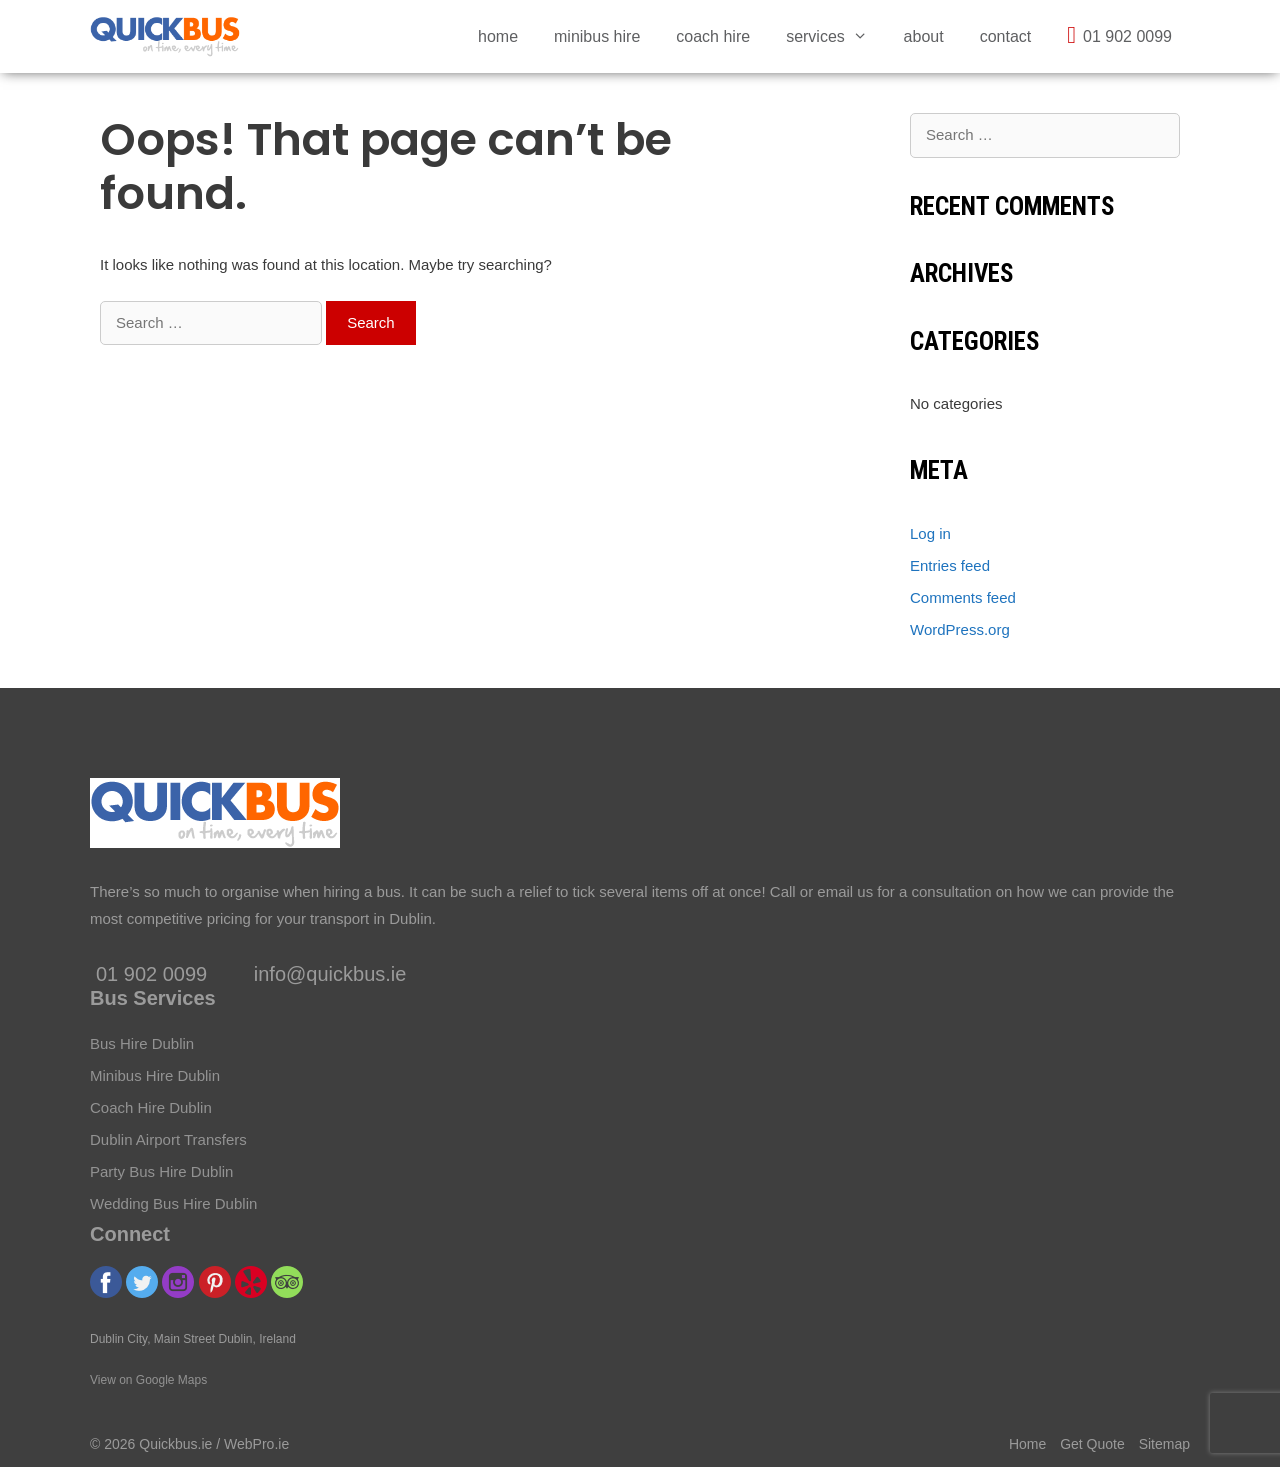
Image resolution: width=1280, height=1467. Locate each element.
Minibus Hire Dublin (155, 1075)
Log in (930, 533)
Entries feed (950, 565)
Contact (1006, 36)
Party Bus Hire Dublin (161, 1171)
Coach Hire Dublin (151, 1107)
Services (835, 36)
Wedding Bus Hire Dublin (173, 1203)
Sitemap (1164, 1444)
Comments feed (963, 597)
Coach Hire (713, 36)
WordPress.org (960, 629)
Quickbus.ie (175, 1444)
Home (498, 36)
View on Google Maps (148, 1380)
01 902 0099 (1119, 35)
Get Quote (1092, 1444)
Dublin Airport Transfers (168, 1139)
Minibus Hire (597, 36)
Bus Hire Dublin (142, 1043)
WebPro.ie (256, 1444)
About (924, 36)
